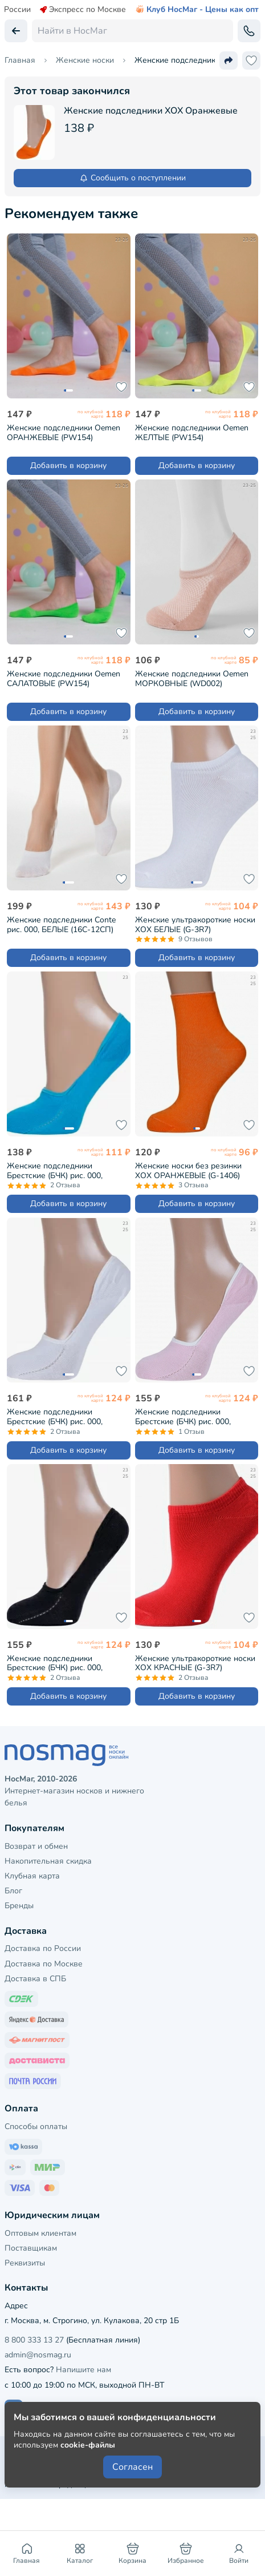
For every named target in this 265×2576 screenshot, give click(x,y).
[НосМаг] (132, 1755)
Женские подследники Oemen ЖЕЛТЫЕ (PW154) (191, 432)
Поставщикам (31, 2248)
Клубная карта (32, 1875)
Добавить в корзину (68, 465)
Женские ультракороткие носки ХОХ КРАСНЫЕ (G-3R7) (195, 1663)
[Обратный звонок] (249, 30)
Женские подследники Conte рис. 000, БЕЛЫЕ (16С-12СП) (61, 924)
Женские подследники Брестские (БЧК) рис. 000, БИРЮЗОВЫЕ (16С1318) (55, 1170)
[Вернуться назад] (16, 30)
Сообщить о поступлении (132, 177)
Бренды (19, 1905)
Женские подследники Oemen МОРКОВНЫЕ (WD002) (191, 678)
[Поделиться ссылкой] (228, 60)
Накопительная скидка (48, 1861)
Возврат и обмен (36, 1846)
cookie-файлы (87, 2445)
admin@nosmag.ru (38, 2354)
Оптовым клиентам (40, 2233)
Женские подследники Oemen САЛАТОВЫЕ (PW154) (63, 678)
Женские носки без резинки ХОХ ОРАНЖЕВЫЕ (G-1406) (188, 1170)
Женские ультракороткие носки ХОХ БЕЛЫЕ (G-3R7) (195, 924)
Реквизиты (25, 2262)
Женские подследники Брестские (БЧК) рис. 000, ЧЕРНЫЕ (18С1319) (55, 1663)
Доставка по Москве (44, 1963)
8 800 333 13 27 (34, 2340)
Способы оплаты (36, 2126)
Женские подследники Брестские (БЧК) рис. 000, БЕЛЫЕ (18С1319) (55, 1416)
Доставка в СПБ (35, 1978)
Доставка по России (43, 1948)
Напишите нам (83, 2369)
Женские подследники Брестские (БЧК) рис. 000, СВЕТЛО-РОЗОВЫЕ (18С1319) (191, 1416)
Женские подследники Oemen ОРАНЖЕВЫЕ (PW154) (63, 432)
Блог (13, 1890)
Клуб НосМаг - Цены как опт (197, 10)
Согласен (132, 2467)
